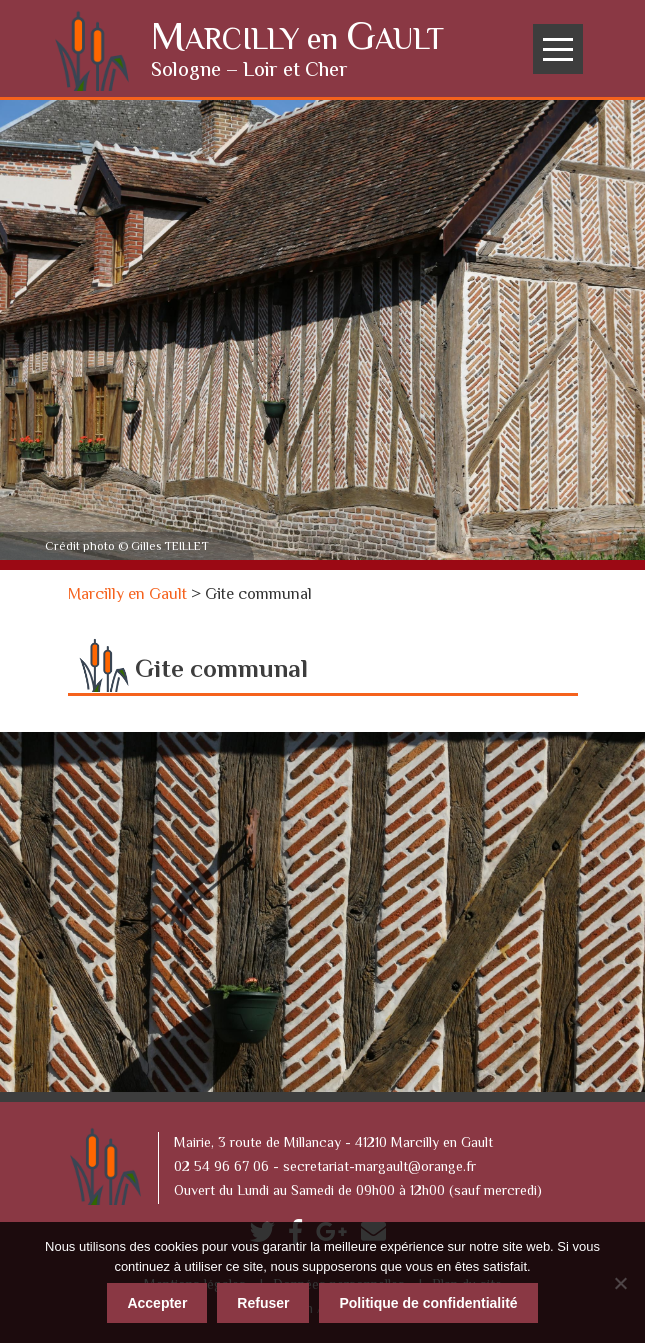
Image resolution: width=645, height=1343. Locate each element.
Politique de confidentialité (428, 1303)
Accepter (157, 1303)
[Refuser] (620, 1283)
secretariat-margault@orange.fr (379, 1168)
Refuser (263, 1303)
